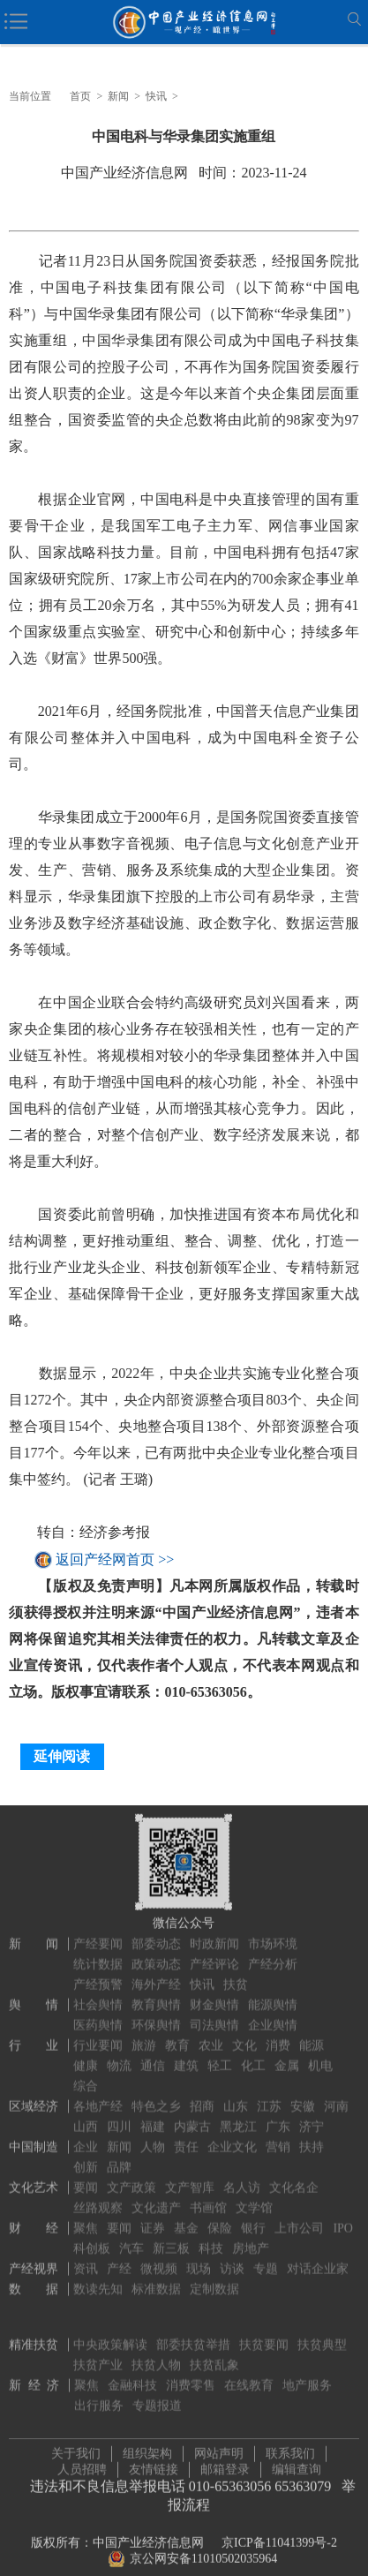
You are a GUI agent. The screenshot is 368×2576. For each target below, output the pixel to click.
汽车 (131, 2238)
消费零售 (190, 2375)
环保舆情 (156, 2015)
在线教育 (249, 2375)
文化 (244, 2035)
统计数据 (98, 1954)
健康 (85, 2055)
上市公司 (299, 2218)
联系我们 (290, 2448)
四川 (119, 2116)
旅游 (143, 2035)
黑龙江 (238, 2116)
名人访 (241, 2177)
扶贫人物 (156, 2354)
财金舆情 (214, 1994)
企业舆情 (272, 2015)
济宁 (311, 2116)
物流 (119, 2055)
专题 (265, 2258)
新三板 (171, 2238)
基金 (186, 2218)
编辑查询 (296, 2464)
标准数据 (156, 2279)
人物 (152, 2136)
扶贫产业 (98, 2354)
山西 (85, 2116)
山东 (235, 2096)
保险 (219, 2218)
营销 (278, 2136)
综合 (85, 2076)
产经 (119, 2258)
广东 (278, 2116)
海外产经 (156, 1974)
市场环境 (272, 1933)
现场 (198, 2258)
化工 (253, 2055)
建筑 (186, 2055)
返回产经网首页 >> (115, 1559)
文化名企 (294, 2177)
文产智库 (189, 2177)
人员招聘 (82, 2464)
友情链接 (153, 2464)
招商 (202, 2096)
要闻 (85, 2177)
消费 (278, 2035)
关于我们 (76, 2448)
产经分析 (272, 1954)
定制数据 (214, 2279)
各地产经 (98, 2096)
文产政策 (131, 2177)
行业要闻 (98, 2035)
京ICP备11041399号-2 (279, 2537)
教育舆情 (156, 1994)
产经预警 (98, 1974)
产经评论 (214, 1954)
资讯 (85, 2258)
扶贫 (235, 1974)
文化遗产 (156, 2197)
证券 (152, 2218)
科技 (211, 2238)
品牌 (119, 2157)
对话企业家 (318, 2258)
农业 (211, 2035)
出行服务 (99, 2395)
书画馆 (208, 2197)
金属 (286, 2055)
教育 (177, 2035)
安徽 (302, 2096)
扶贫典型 (322, 2334)
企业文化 (232, 2136)
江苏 (269, 2096)
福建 (152, 2116)
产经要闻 (98, 1933)
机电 (320, 2055)
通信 (152, 2055)
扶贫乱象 (214, 2354)
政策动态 (156, 1954)
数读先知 (98, 2279)
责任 (186, 2136)
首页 (80, 96)
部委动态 (156, 1933)
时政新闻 (214, 1933)
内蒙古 (192, 2116)
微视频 (158, 2258)
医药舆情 (98, 2015)
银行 (253, 2218)
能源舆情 (272, 1994)
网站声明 (219, 2448)
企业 (85, 2136)
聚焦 (85, 2218)
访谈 (232, 2258)
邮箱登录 (225, 2464)
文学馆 (254, 2197)
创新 (85, 2157)
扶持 (311, 2136)
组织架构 (147, 2448)
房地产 (250, 2238)
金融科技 (132, 2375)
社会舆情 (98, 1994)
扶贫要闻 (264, 2334)
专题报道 (157, 2395)
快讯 (156, 96)
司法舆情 (214, 2015)
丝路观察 (98, 2197)
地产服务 (307, 2375)
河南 (336, 2096)
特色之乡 (156, 2096)
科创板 (91, 2238)
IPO (343, 2218)
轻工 (219, 2055)
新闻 (118, 96)
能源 (311, 2035)
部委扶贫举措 (193, 2334)
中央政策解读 (110, 2334)
